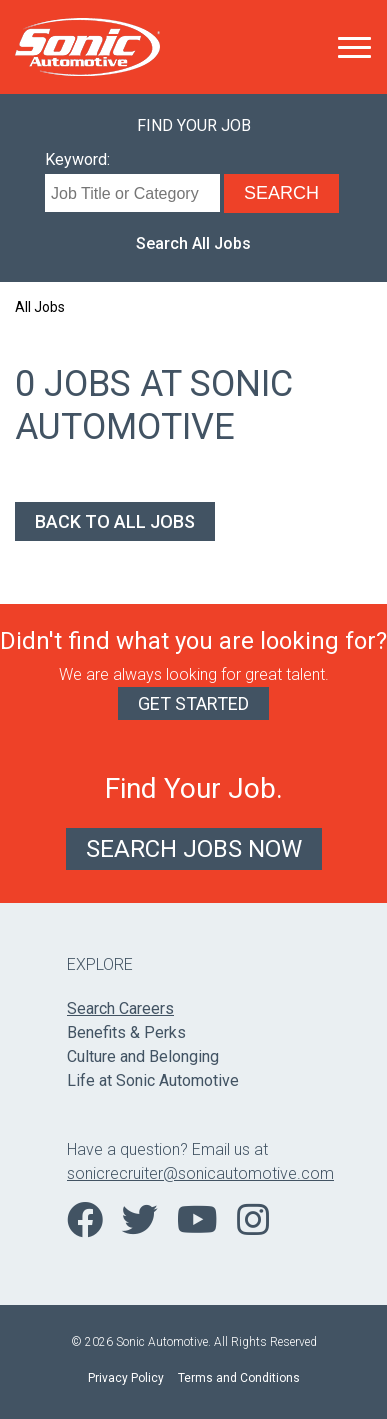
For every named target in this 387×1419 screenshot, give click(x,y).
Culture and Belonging (143, 1056)
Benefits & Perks (126, 1032)
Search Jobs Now (194, 849)
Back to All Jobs (115, 521)
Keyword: (77, 159)
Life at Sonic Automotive (153, 1080)
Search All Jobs (193, 243)
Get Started (193, 703)
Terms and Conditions (239, 1378)
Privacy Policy (126, 1378)
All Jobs (40, 307)
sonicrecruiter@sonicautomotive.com (193, 1173)
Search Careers (120, 1008)
